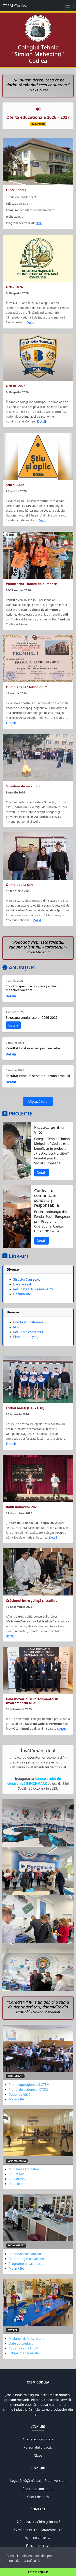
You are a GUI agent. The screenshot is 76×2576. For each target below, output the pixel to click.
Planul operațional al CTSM (29, 2084)
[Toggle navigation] (68, 6)
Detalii (31, 322)
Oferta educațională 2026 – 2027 (38, 117)
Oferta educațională (28, 1322)
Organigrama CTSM (24, 2348)
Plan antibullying (26, 1337)
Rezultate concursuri (28, 1332)
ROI (16, 1327)
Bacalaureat (22, 1284)
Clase (38, 2455)
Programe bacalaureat (26, 2263)
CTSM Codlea (14, 5)
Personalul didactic (38, 2447)
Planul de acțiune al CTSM (28, 2089)
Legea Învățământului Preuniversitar (38, 2480)
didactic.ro (17, 2183)
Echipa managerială (24, 2353)
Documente (22, 1294)
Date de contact (21, 2343)
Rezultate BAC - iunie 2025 (33, 1289)
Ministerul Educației (24, 2169)
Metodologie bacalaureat (28, 2258)
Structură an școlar (27, 1279)
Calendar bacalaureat (25, 2254)
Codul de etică (19, 2094)
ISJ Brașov (16, 2174)
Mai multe (16, 2099)
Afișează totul (38, 1101)
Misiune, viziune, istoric (26, 2338)
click (39, 223)
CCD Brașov (17, 2179)
